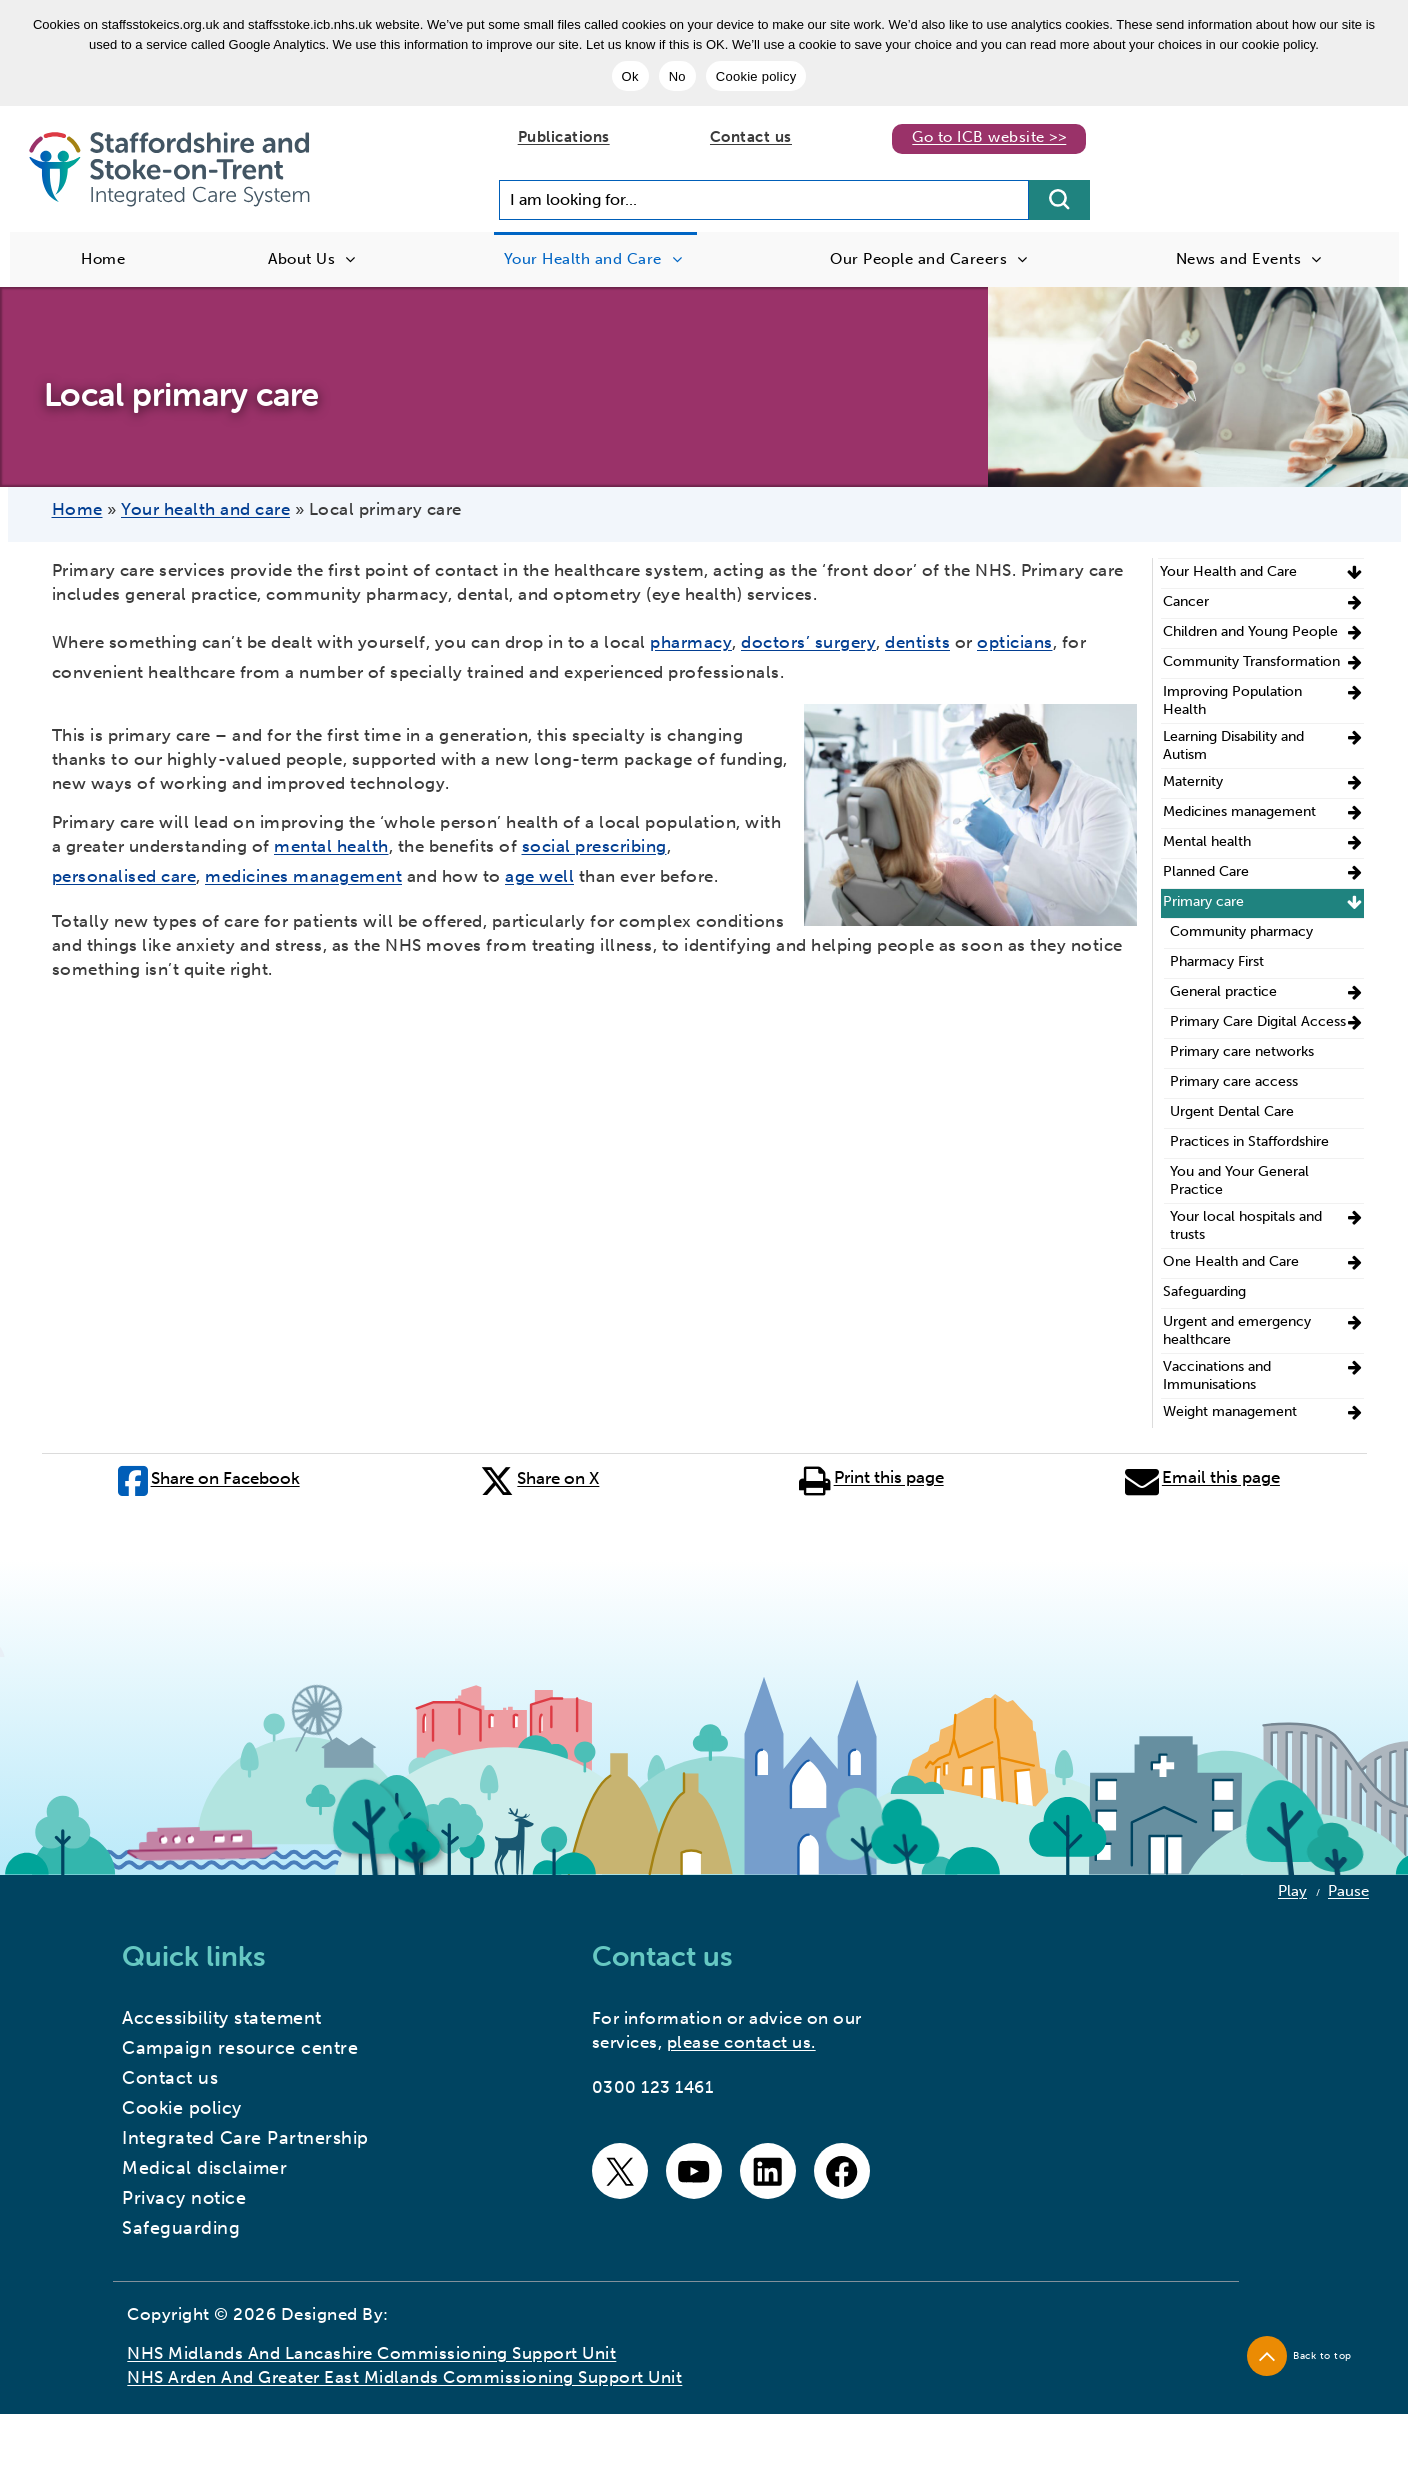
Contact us (751, 137)
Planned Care (1206, 871)
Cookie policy (756, 76)
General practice (1223, 991)
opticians (1015, 642)
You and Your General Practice (1239, 1180)
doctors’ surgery (808, 642)
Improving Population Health (1232, 700)
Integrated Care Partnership (245, 2138)
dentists (917, 642)
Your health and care (205, 509)
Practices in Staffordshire (1249, 1141)
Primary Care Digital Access (1258, 1021)
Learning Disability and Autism (1233, 745)
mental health (331, 846)
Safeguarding (1204, 1291)
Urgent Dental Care (1232, 1111)
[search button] (1060, 200)
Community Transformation (1251, 661)
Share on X (539, 1477)
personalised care (124, 876)
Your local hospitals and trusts (1246, 1225)
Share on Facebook (209, 1477)
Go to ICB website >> (989, 137)
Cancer (1186, 601)
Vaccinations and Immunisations (1217, 1375)
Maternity (1193, 781)
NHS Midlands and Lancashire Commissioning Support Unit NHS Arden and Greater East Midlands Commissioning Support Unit (404, 2365)
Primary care (1203, 901)
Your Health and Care (1228, 571)
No (677, 76)
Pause (1348, 1891)
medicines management (303, 876)
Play (1292, 1891)
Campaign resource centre (240, 2048)
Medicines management (1239, 811)
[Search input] (764, 200)
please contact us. (741, 2042)
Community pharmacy (1241, 931)
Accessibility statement (222, 2018)
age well (539, 876)
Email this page (1202, 1476)
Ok (630, 76)
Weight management (1230, 1411)
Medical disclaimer (204, 2168)
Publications (564, 137)
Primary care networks (1242, 1051)
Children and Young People (1250, 631)
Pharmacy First (1217, 961)
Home (77, 509)
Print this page (871, 1476)
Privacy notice (184, 2198)
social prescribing (594, 846)
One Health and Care (1231, 1261)
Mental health (1207, 841)
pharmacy (691, 642)
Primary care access (1234, 1081)
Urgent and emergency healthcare (1237, 1330)
